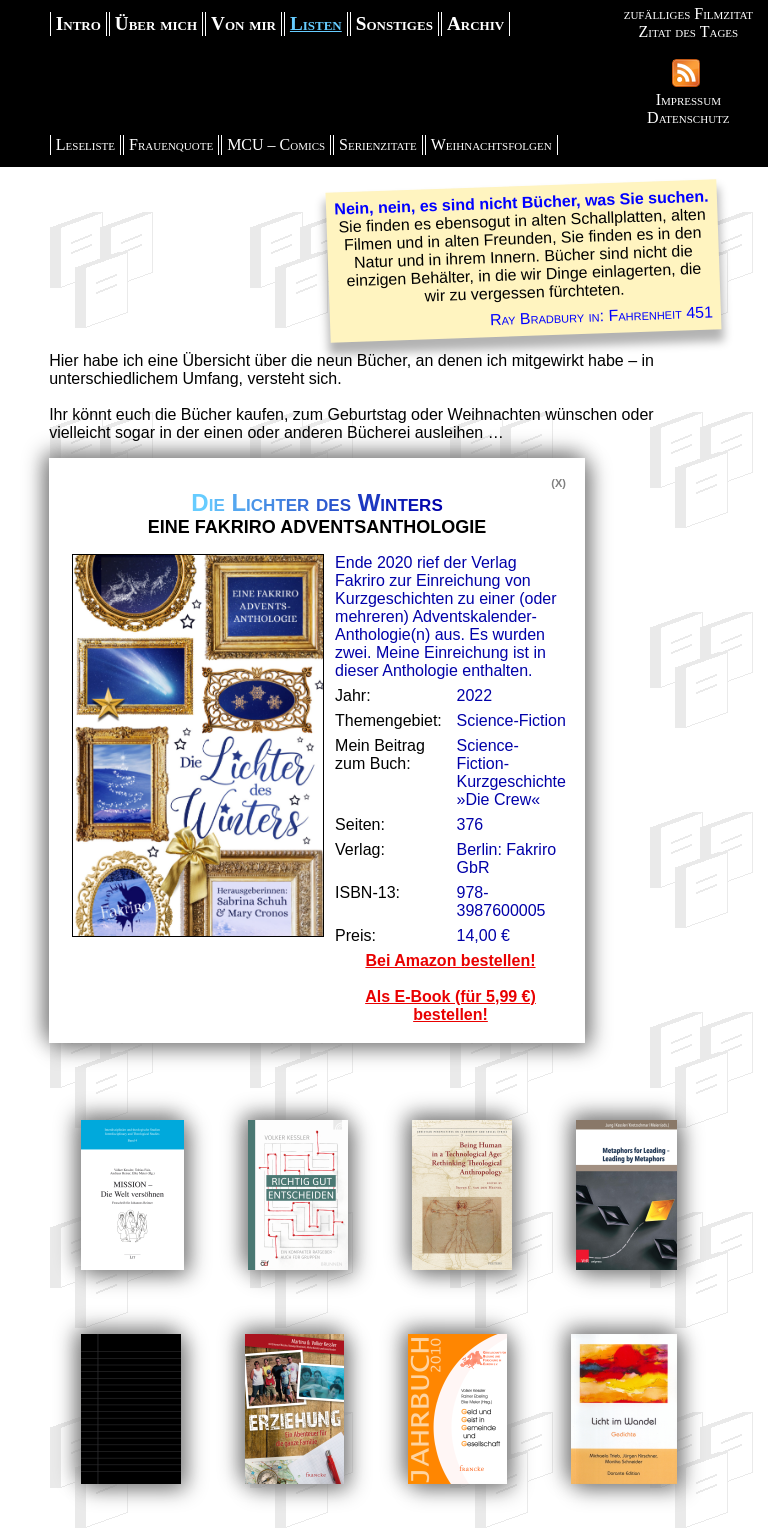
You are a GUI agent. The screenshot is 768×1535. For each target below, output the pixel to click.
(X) (558, 483)
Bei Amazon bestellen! (450, 960)
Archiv (475, 23)
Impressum (688, 99)
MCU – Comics (276, 144)
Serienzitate (378, 144)
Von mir (243, 23)
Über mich (156, 23)
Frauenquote (171, 144)
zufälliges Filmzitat (688, 13)
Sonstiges (394, 23)
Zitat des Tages (688, 31)
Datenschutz (688, 117)
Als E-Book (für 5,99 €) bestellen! (450, 1005)
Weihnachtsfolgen (491, 144)
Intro (78, 23)
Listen (316, 23)
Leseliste (85, 144)
